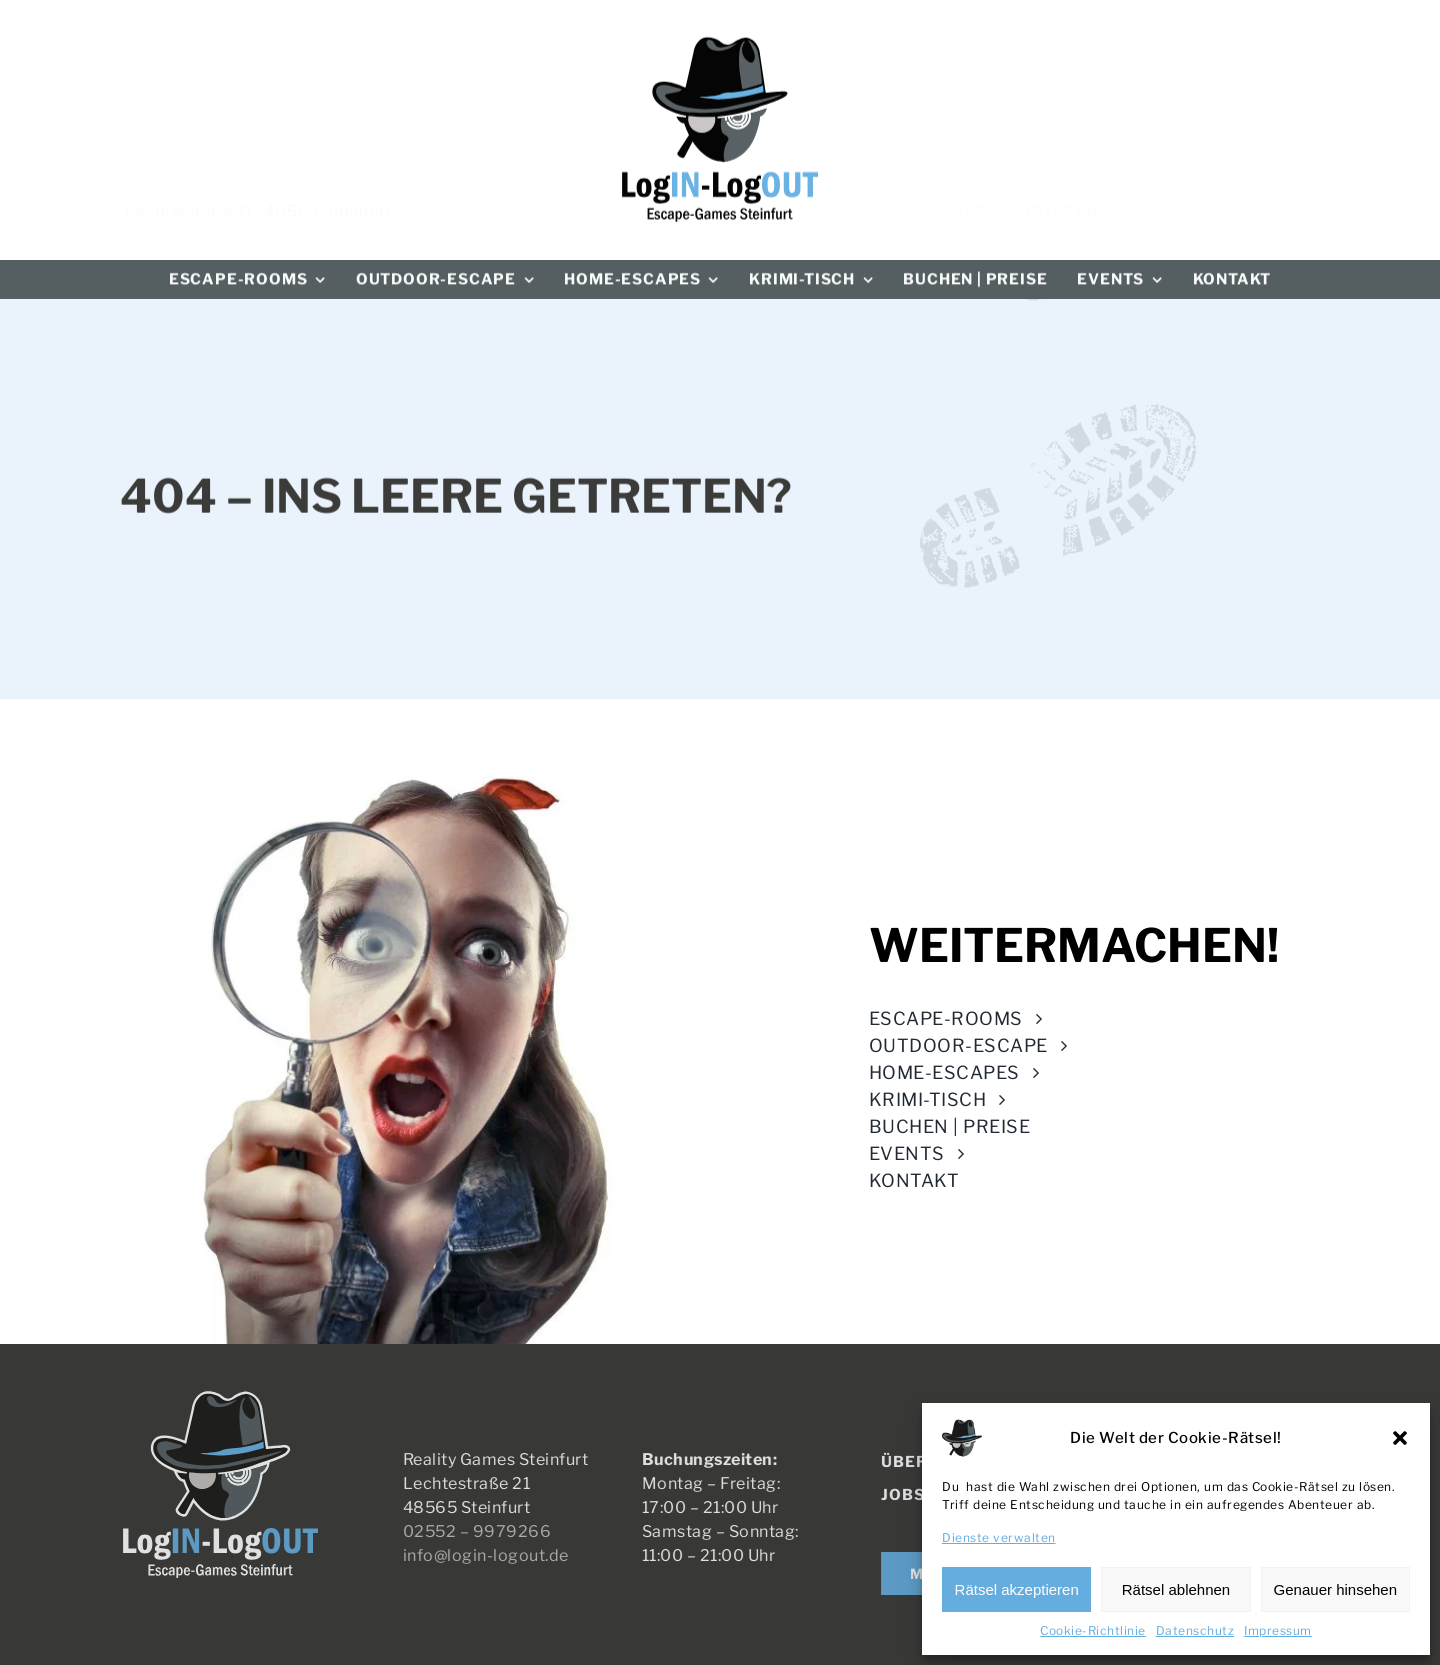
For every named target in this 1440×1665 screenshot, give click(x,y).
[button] (1400, 1438)
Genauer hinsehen (1335, 1589)
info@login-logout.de (494, 1555)
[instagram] (1229, 212)
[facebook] (1188, 212)
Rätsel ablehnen (1176, 1589)
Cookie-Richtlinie (1093, 1630)
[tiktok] (1269, 212)
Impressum (1278, 1630)
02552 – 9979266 (485, 1531)
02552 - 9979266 (1042, 211)
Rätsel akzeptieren (1017, 1589)
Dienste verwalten (999, 1537)
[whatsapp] (1309, 212)
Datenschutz (1195, 1630)
